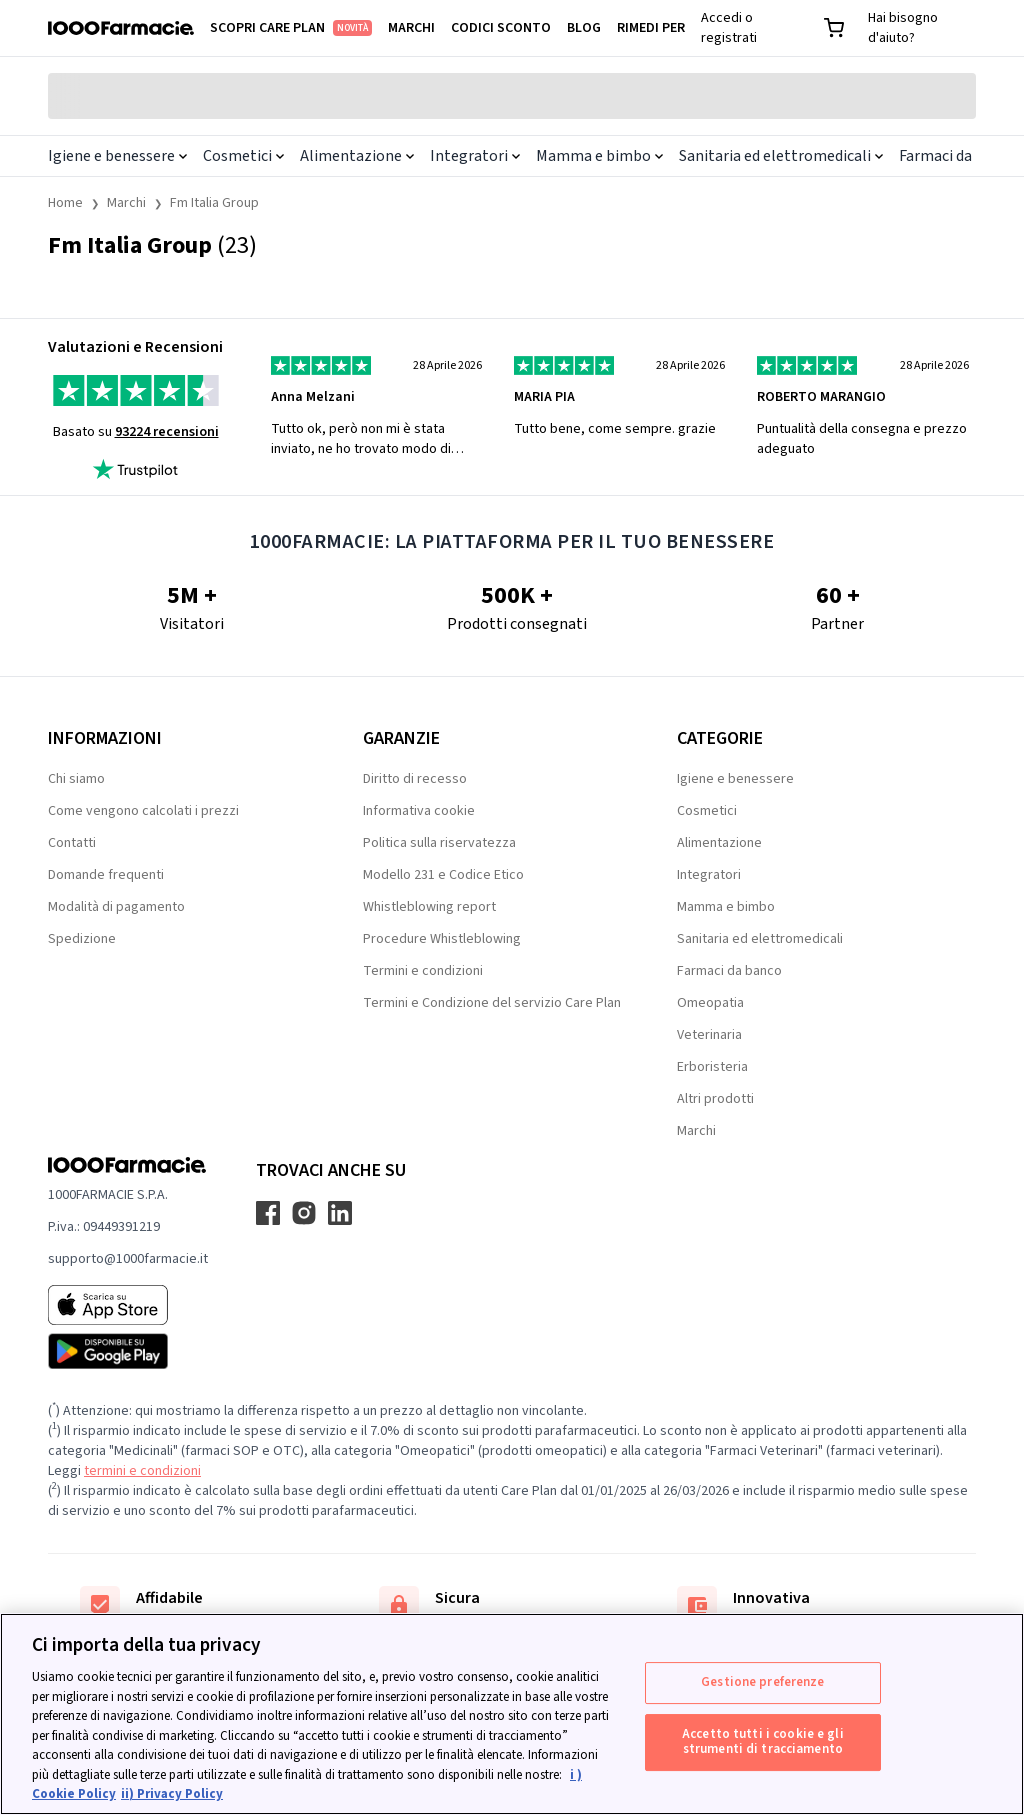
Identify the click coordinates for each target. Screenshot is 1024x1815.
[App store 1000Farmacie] (128, 1305)
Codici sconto (501, 28)
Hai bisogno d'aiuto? (903, 28)
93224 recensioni (167, 432)
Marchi (411, 28)
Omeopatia (710, 1003)
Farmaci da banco (729, 971)
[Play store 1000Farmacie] (128, 1351)
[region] (512, 1714)
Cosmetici (243, 156)
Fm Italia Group (214, 203)
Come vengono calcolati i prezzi (143, 811)
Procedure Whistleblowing (442, 939)
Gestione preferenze (762, 1682)
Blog (584, 28)
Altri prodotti (715, 1099)
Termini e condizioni (423, 971)
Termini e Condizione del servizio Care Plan (492, 1003)
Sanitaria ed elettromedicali (781, 156)
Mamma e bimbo (599, 156)
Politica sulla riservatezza (439, 843)
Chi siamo (76, 779)
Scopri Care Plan (291, 28)
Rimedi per (651, 28)
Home (65, 203)
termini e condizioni (142, 1471)
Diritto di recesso (415, 779)
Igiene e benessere (117, 156)
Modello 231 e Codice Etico (443, 875)
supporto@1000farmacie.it (128, 1259)
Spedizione (82, 939)
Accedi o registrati (729, 28)
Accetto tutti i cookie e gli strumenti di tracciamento (763, 1742)
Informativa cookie (419, 811)
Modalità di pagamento (116, 907)
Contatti (72, 843)
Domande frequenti (106, 875)
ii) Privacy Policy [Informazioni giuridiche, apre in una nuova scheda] (172, 1794)
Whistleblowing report (429, 907)
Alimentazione (357, 156)
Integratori (475, 156)
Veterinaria (709, 1035)
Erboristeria (712, 1067)
